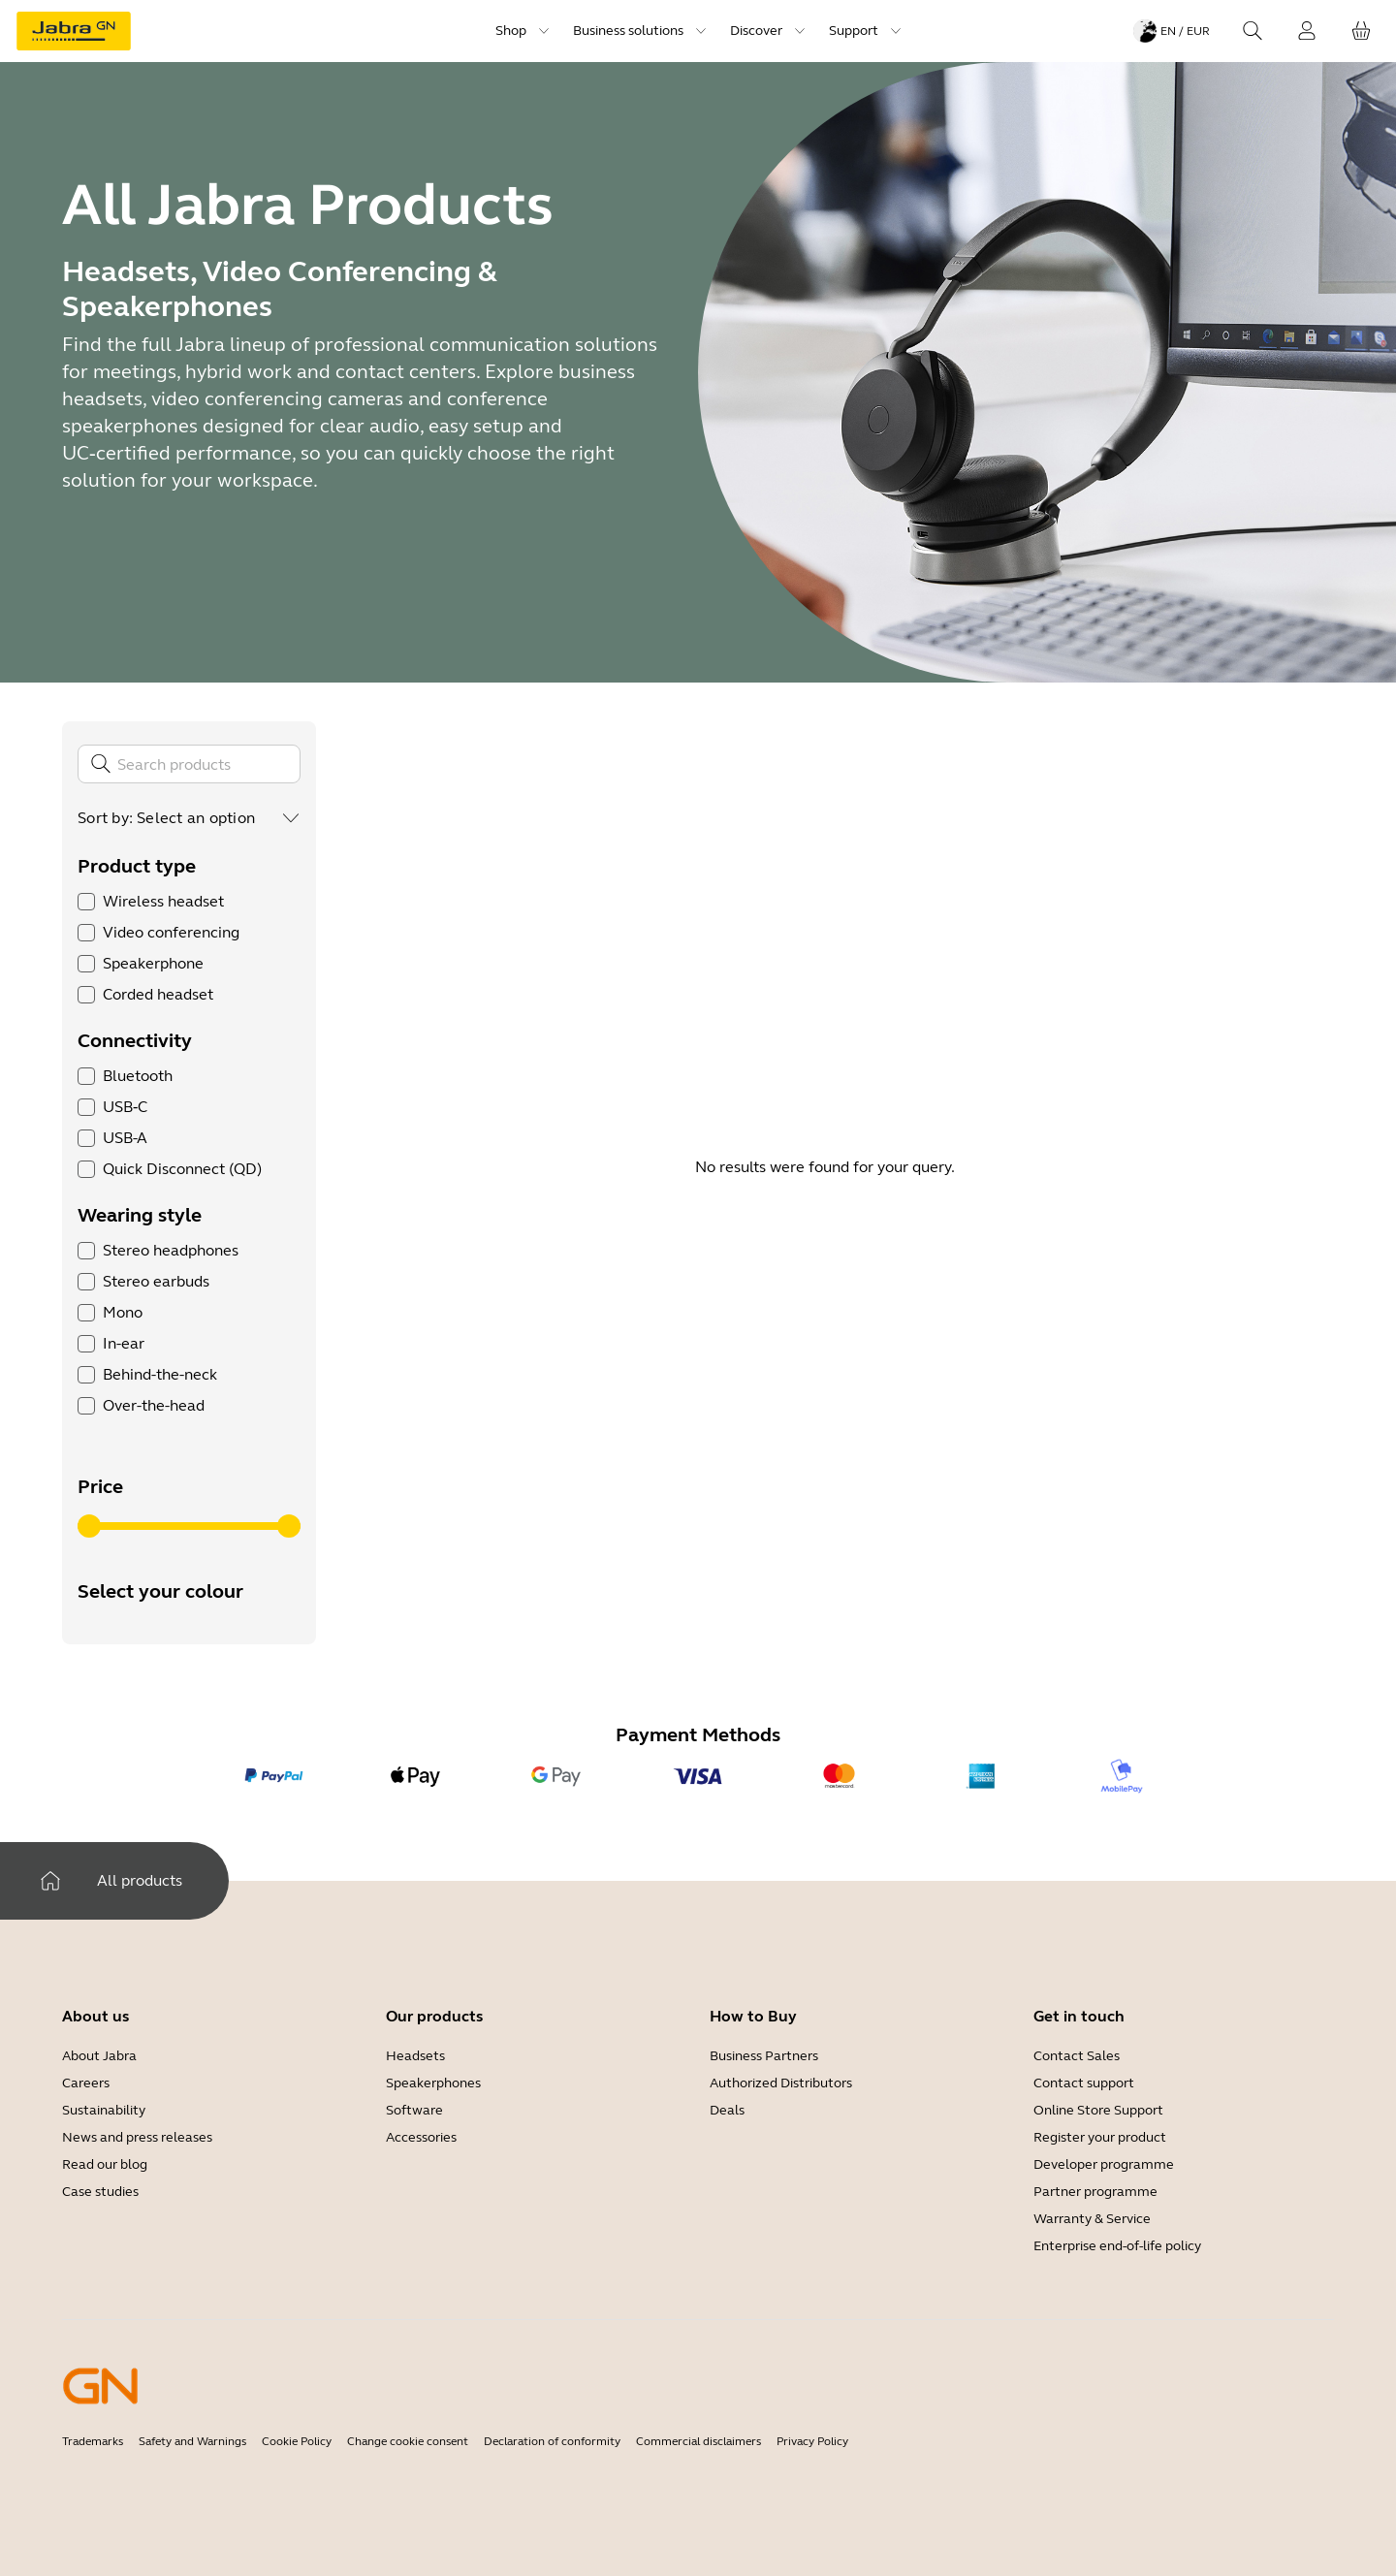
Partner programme (1095, 2191)
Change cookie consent (407, 2441)
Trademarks (92, 2441)
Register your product (1099, 2137)
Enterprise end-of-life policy (1117, 2246)
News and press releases (137, 2137)
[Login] (1307, 31)
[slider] (89, 1526)
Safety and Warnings (192, 2441)
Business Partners (764, 2056)
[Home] (50, 1881)
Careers (86, 2083)
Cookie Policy (297, 2441)
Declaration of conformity (552, 2441)
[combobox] (219, 818)
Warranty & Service (1092, 2218)
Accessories (421, 2137)
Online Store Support (1098, 2110)
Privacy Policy (812, 2441)
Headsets (415, 2056)
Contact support (1083, 2083)
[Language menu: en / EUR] (1172, 31)
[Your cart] (1361, 31)
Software (414, 2110)
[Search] (1252, 31)
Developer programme (1103, 2164)
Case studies (100, 2191)
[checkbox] (86, 901)
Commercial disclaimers (698, 2441)
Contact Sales (1076, 2056)
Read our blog (104, 2164)
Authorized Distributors (781, 2083)
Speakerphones (433, 2083)
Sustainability (103, 2110)
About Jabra (99, 2056)
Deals (727, 2110)
